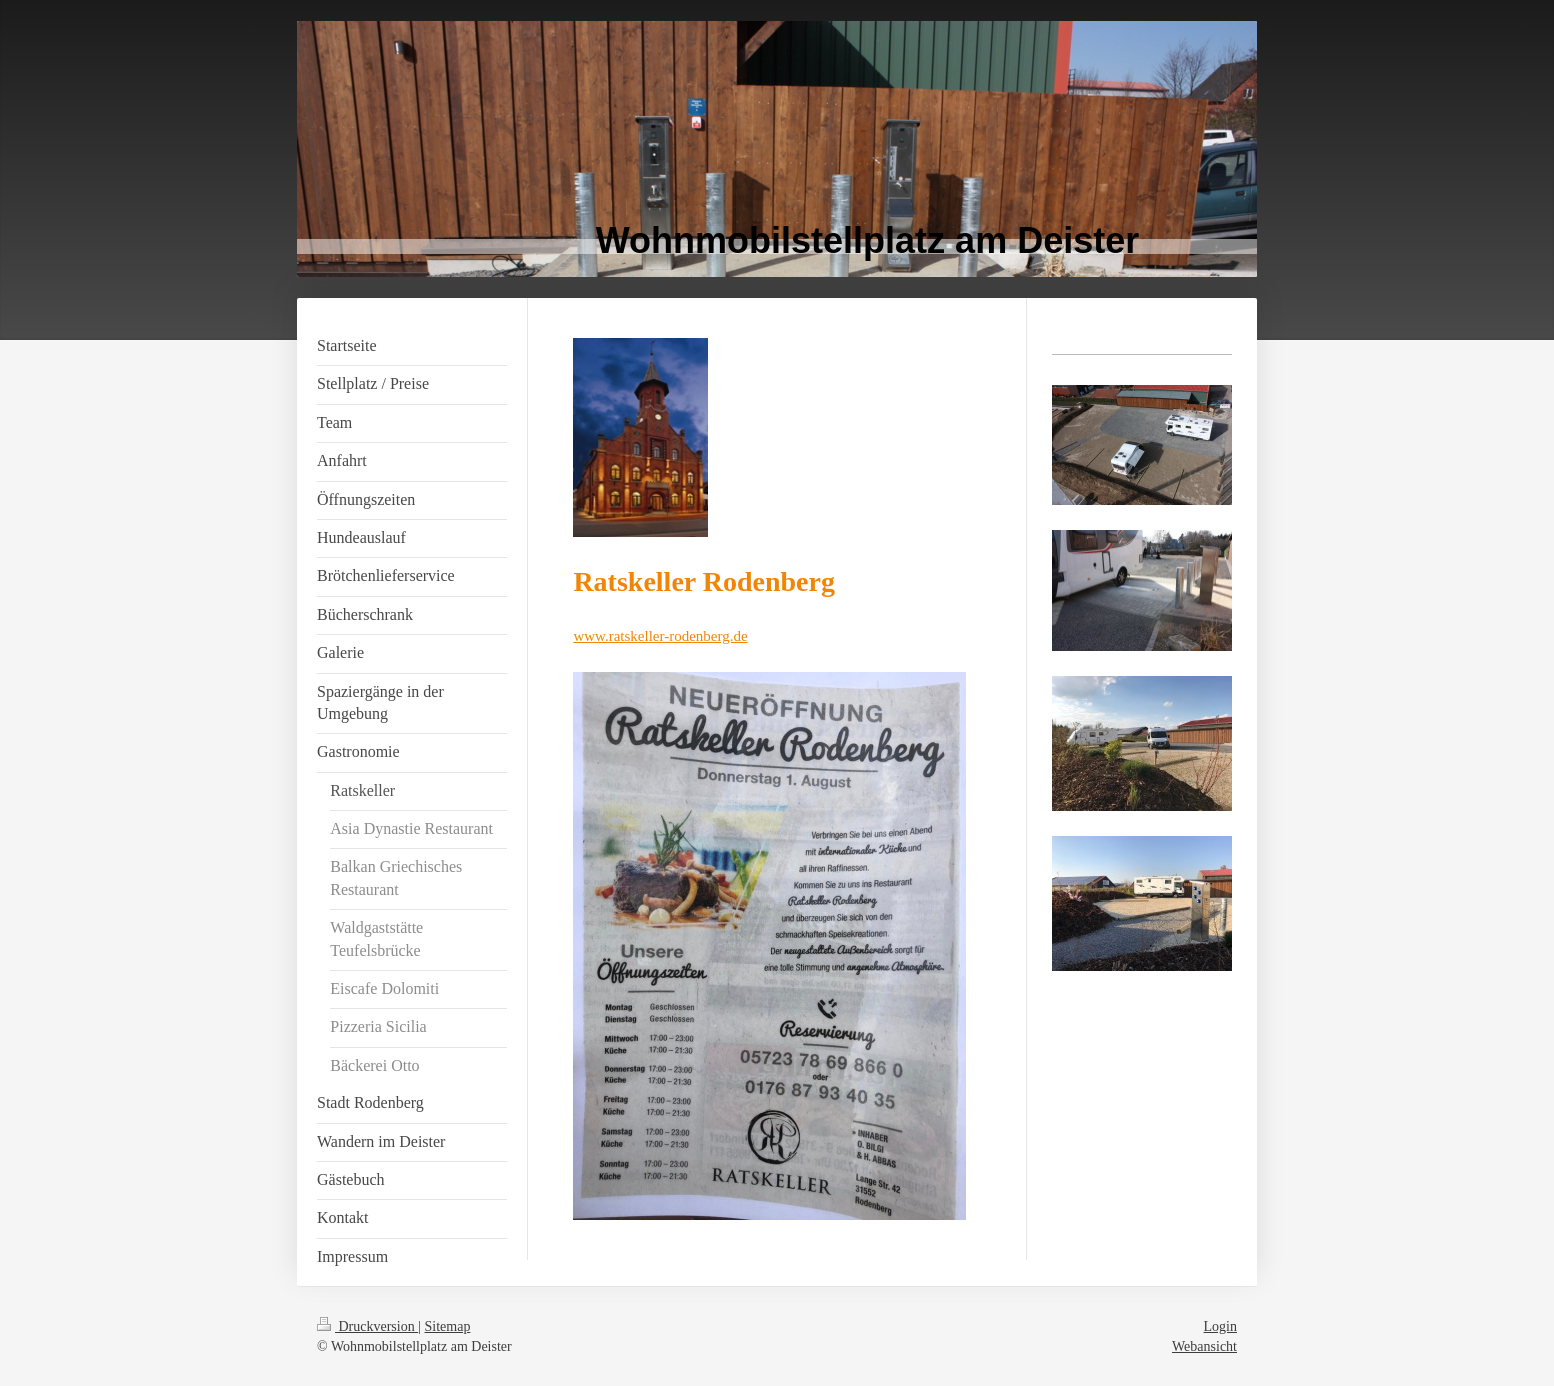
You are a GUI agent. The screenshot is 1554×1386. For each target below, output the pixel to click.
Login (1220, 1326)
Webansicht (1204, 1346)
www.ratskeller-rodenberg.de (660, 636)
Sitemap (448, 1326)
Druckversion (367, 1326)
